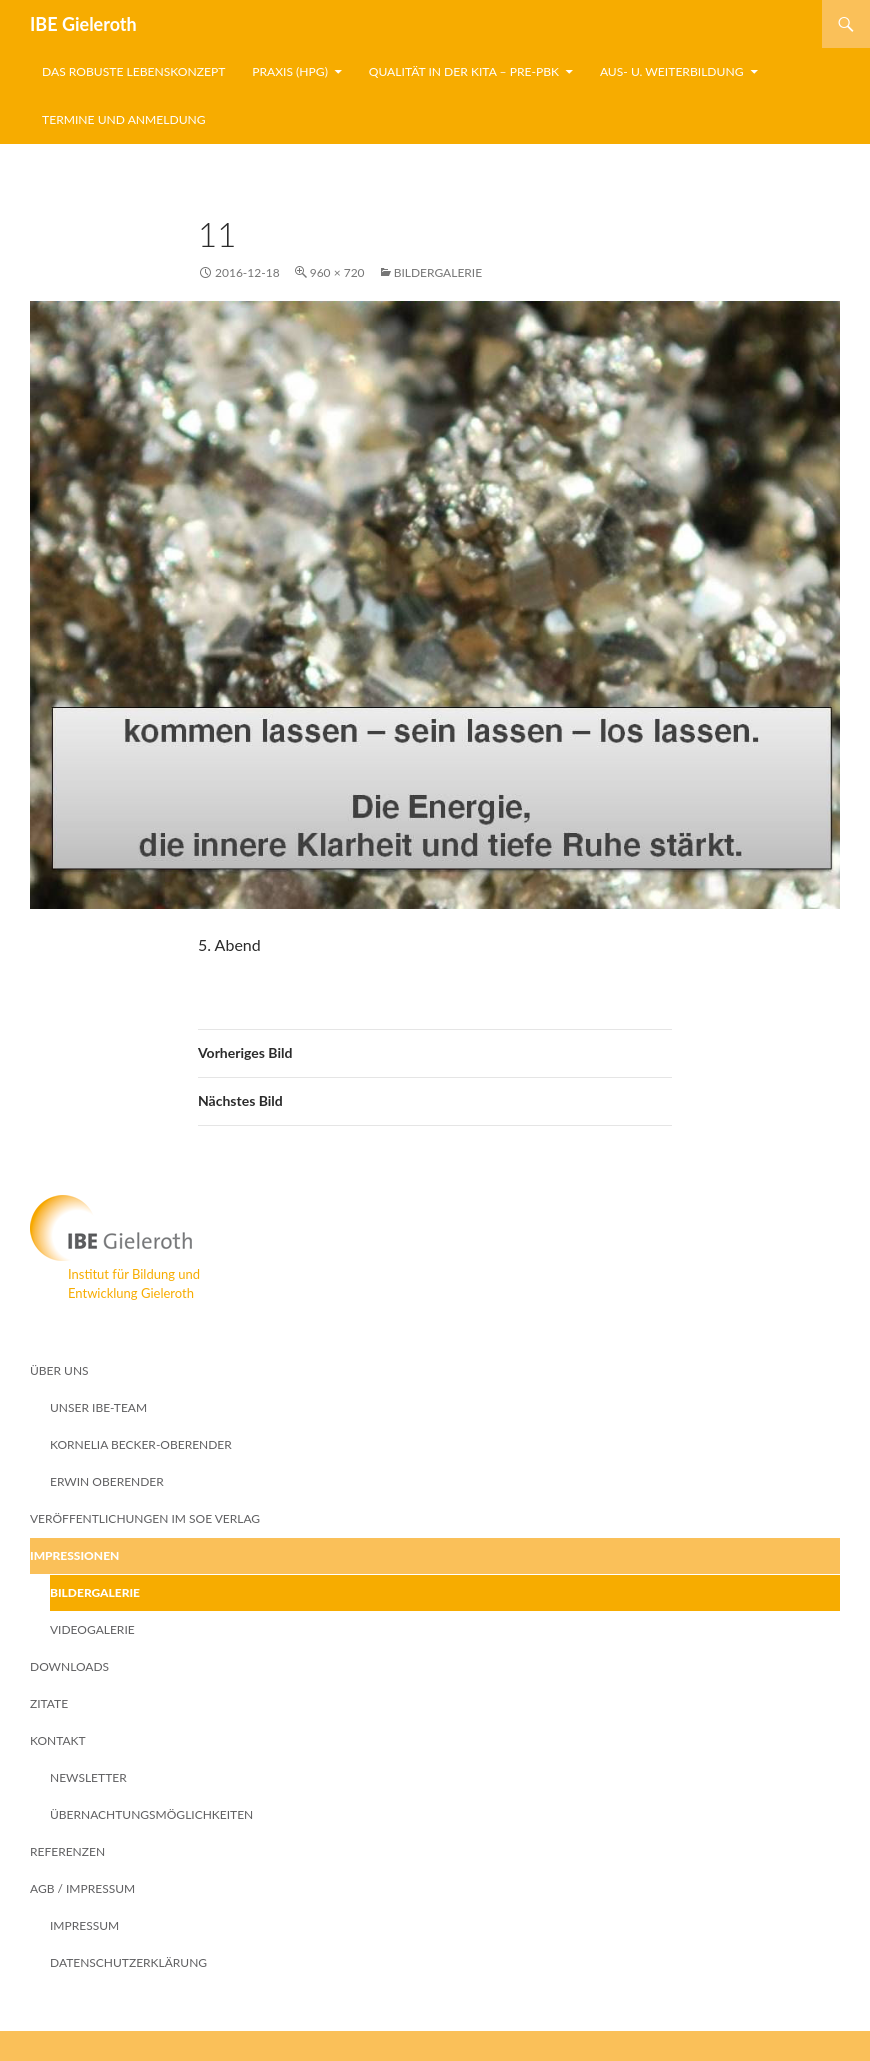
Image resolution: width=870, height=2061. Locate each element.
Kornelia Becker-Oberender (141, 1444)
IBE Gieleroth (83, 24)
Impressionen (74, 1555)
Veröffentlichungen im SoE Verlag (145, 1518)
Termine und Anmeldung (124, 119)
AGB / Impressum (82, 1888)
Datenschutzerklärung (128, 1962)
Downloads (69, 1666)
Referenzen (67, 1851)
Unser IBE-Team (98, 1407)
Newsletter (88, 1777)
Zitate (49, 1703)
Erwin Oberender (107, 1481)
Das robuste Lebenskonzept (133, 71)
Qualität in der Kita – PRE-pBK (464, 71)
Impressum (84, 1925)
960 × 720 (337, 272)
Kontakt (58, 1740)
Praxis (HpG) (290, 71)
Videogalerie (92, 1629)
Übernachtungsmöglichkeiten (151, 1814)
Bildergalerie (438, 272)
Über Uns (59, 1370)
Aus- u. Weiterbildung (672, 71)
